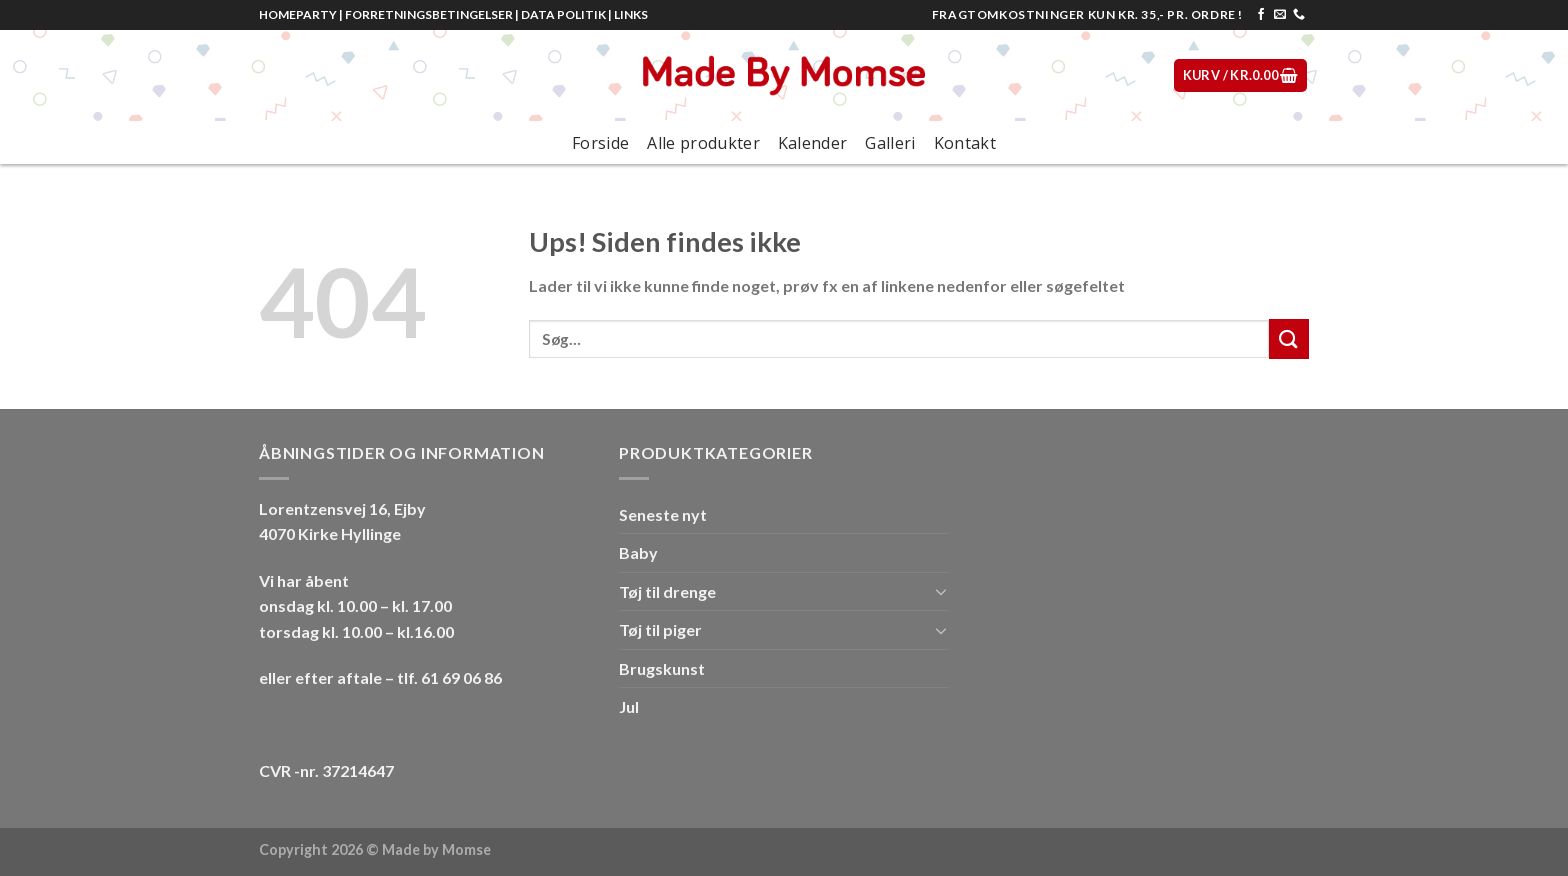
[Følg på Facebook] (1261, 15)
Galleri (890, 143)
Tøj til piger (660, 629)
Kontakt (965, 143)
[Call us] (1299, 15)
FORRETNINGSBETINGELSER (429, 14)
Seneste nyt (663, 514)
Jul (629, 706)
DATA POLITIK (563, 14)
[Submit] (1289, 338)
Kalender (813, 143)
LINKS (631, 14)
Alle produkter (703, 143)
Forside (600, 143)
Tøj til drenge (667, 591)
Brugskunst (662, 668)
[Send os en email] (1280, 15)
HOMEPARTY (298, 14)
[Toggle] (941, 591)
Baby (638, 552)
